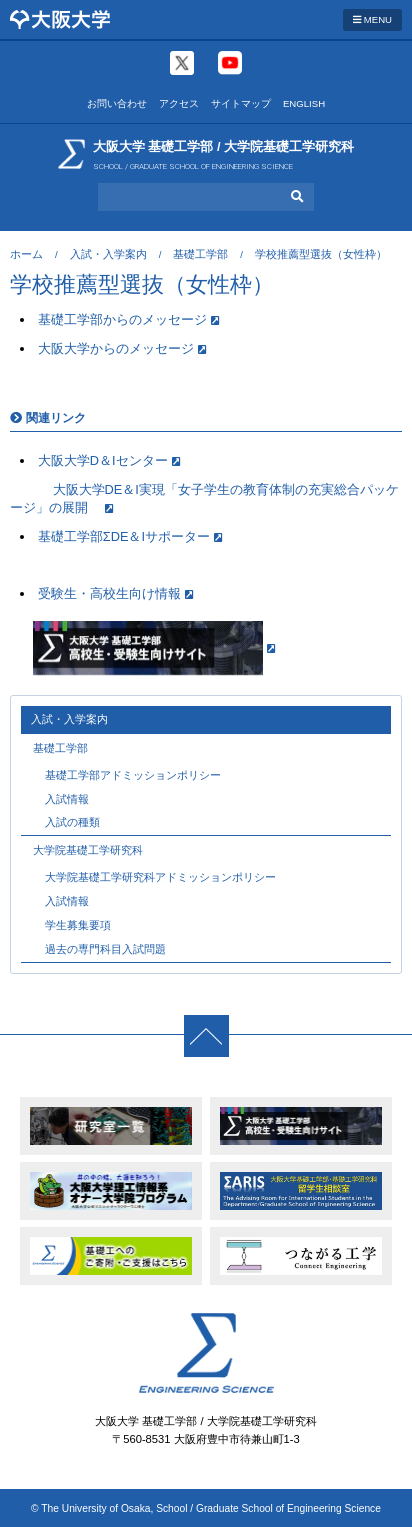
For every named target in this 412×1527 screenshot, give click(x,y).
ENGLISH (304, 103)
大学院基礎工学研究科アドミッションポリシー (160, 877)
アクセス (179, 103)
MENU (372, 19)
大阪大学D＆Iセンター (103, 460)
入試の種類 (72, 822)
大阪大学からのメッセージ (116, 348)
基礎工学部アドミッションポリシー (133, 775)
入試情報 (67, 799)
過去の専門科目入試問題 (105, 949)
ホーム (26, 254)
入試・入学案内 (108, 254)
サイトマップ (241, 103)
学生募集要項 (78, 925)
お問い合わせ (117, 103)
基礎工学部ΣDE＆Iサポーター (124, 536)
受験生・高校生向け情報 (109, 593)
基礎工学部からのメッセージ (122, 319)
